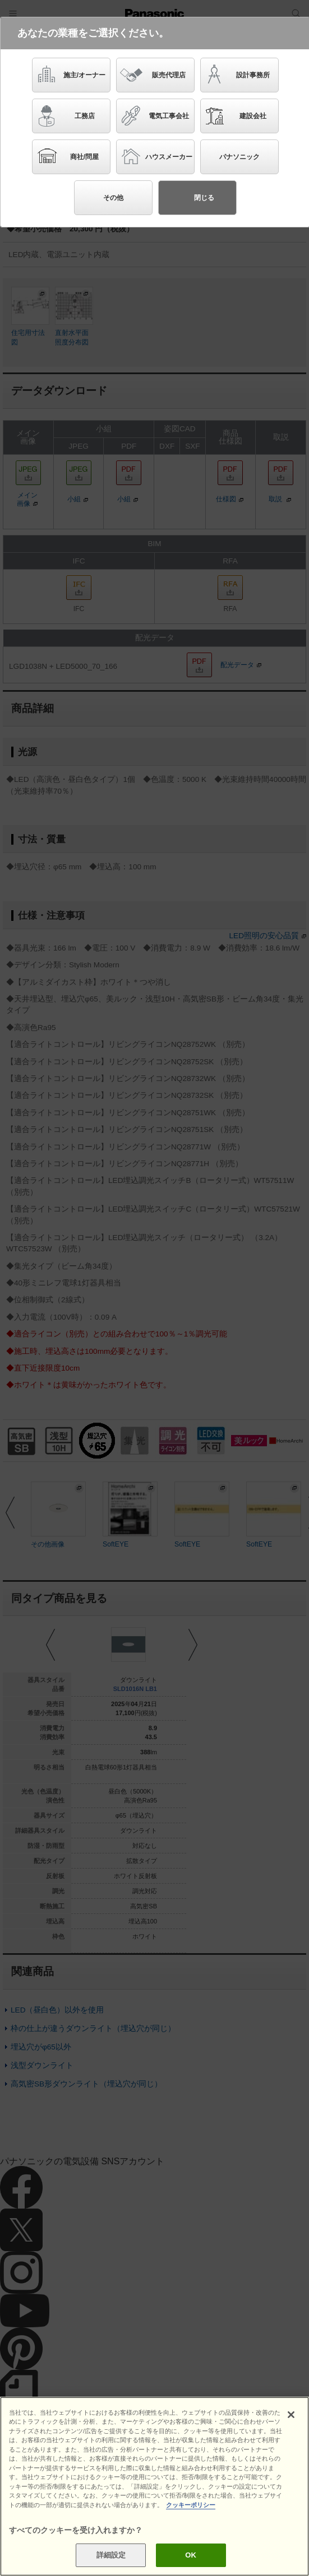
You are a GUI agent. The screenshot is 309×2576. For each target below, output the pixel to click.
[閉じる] (291, 2414)
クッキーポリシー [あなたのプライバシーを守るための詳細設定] (190, 2505)
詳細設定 (111, 2555)
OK (190, 2555)
